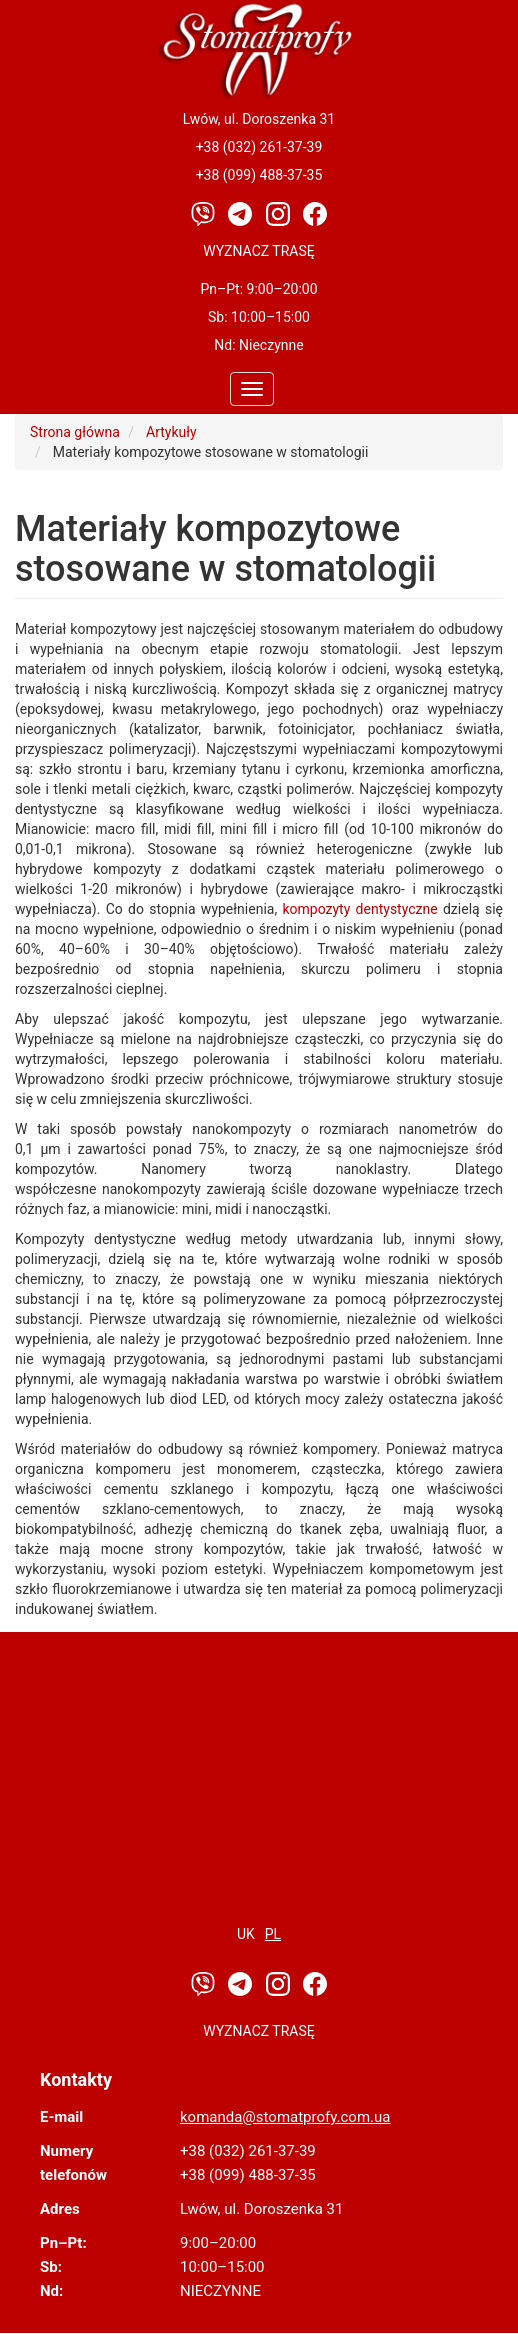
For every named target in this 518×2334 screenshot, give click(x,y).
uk (246, 1934)
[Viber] (204, 213)
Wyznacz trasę (258, 251)
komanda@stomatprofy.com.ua (285, 2117)
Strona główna (75, 432)
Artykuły (171, 432)
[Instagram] (279, 213)
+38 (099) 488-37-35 (259, 175)
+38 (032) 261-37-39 (259, 147)
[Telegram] (241, 213)
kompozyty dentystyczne (359, 909)
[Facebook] (315, 213)
